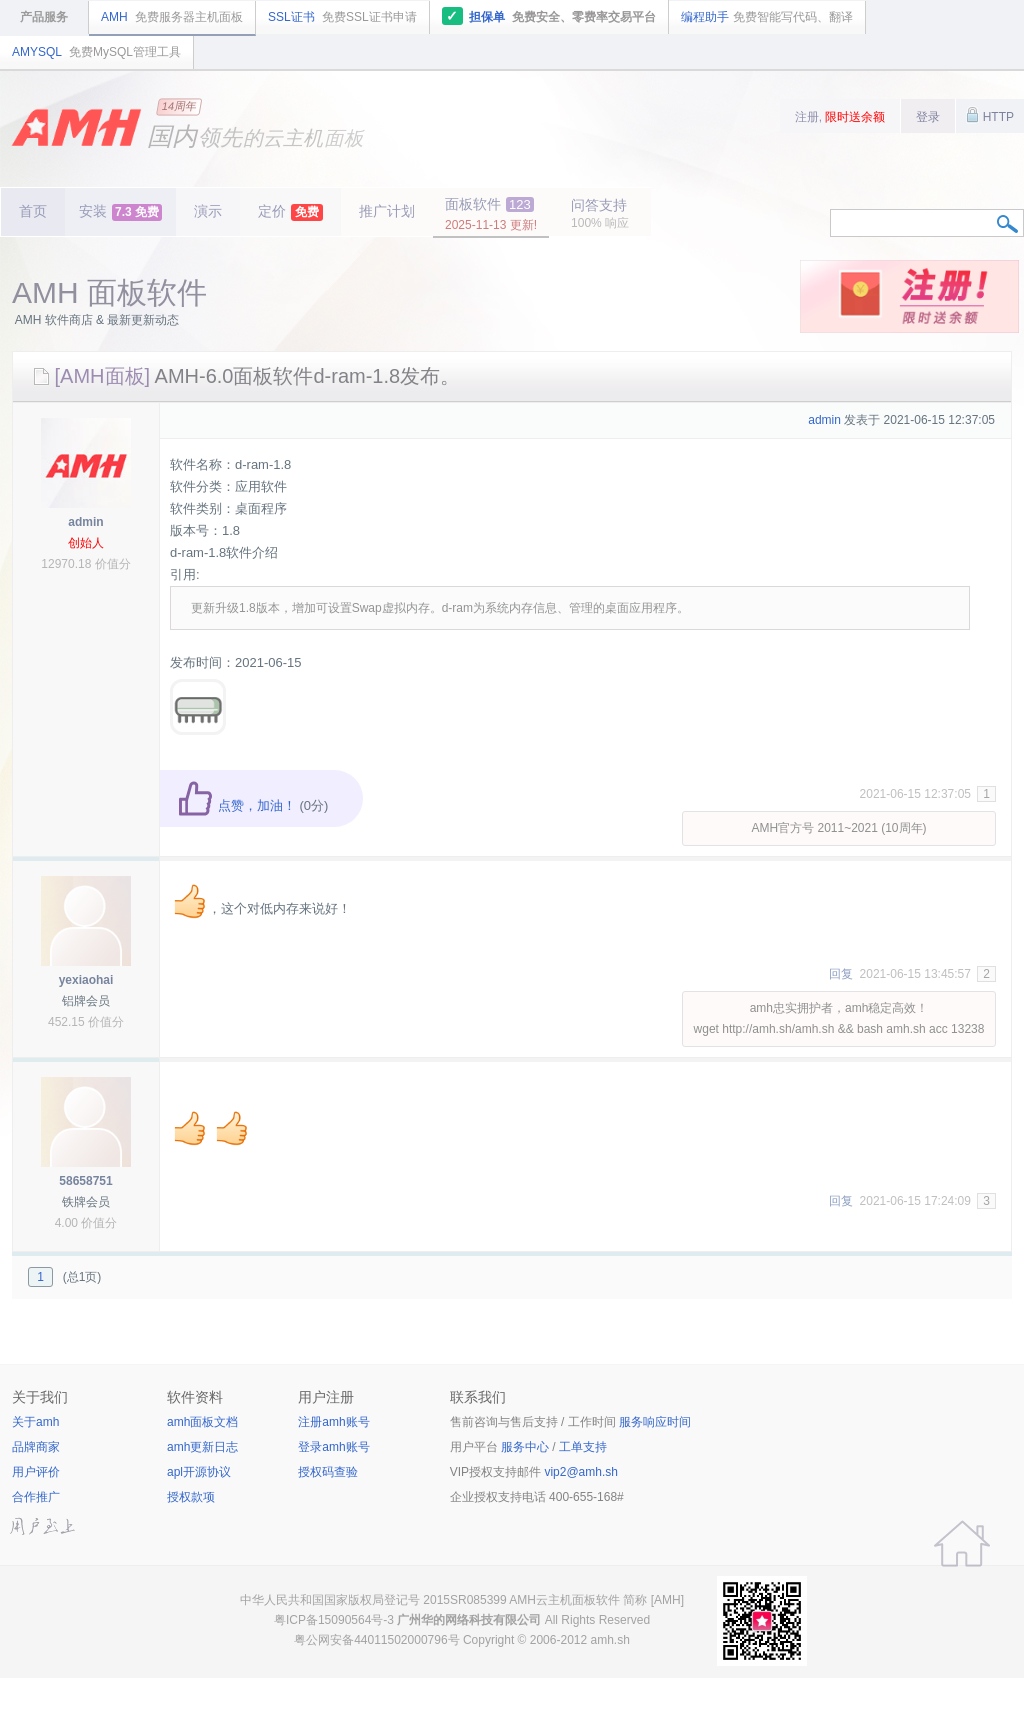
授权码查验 (328, 1472)
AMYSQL (96, 52)
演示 (208, 211)
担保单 (549, 16)
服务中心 (525, 1447)
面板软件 (491, 214)
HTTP (990, 115)
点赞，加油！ (236, 805)
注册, (840, 117)
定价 (290, 212)
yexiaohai (86, 980)
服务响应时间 (655, 1422)
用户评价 (36, 1472)
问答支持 (600, 213)
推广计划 (387, 211)
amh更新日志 (202, 1447)
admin (85, 522)
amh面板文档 (202, 1422)
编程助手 (767, 17)
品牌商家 (36, 1447)
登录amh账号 (333, 1447)
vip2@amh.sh (581, 1472)
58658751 (85, 1181)
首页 (33, 211)
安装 (120, 212)
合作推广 (36, 1497)
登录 (928, 117)
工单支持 (583, 1447)
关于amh (35, 1422)
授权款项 (191, 1497)
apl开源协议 (199, 1472)
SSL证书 (342, 17)
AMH (172, 17)
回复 (841, 974)
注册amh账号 (333, 1422)
